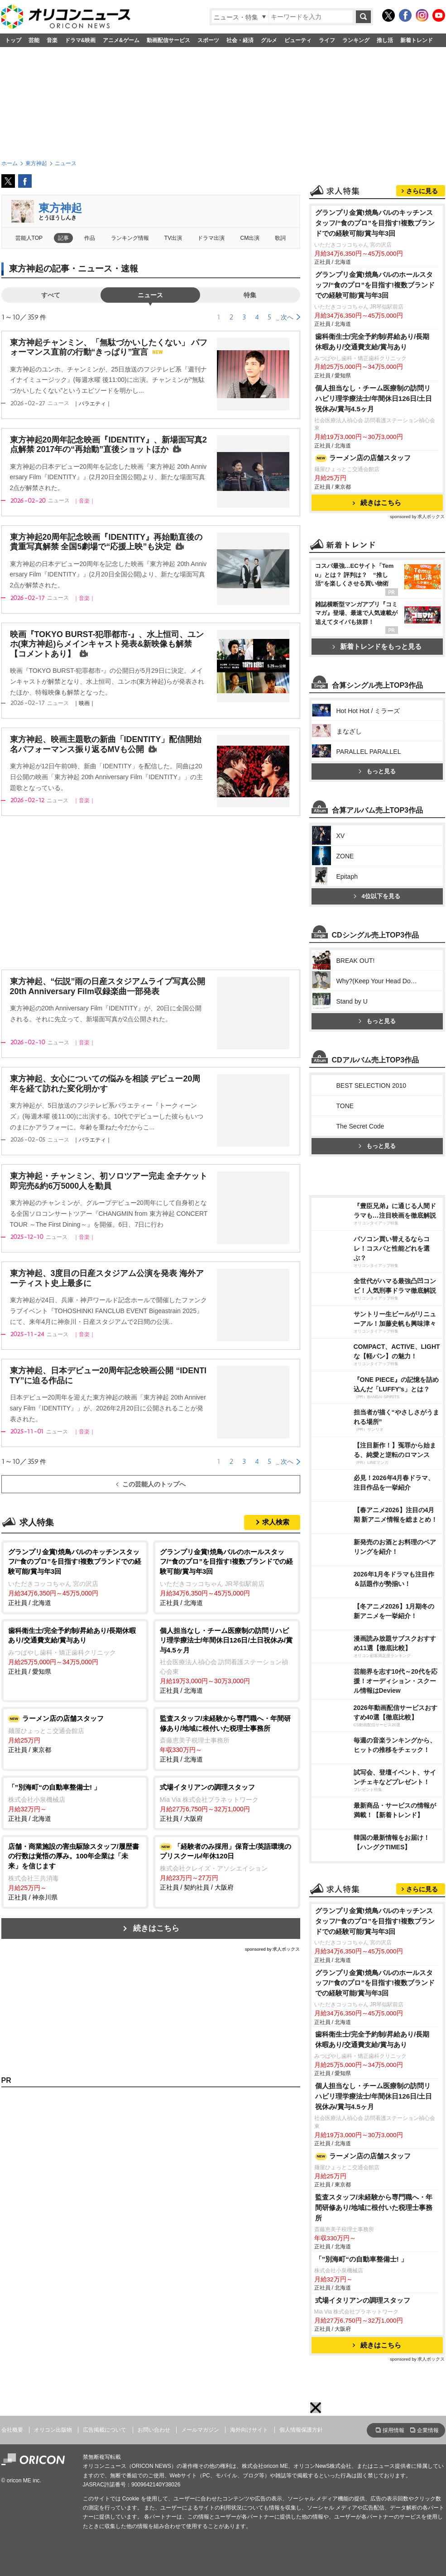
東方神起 (60, 208)
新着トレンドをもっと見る (377, 646)
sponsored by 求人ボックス (272, 1949)
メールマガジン (200, 2430)
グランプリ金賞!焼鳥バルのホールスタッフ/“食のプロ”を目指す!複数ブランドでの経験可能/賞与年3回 (375, 285)
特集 (250, 295)
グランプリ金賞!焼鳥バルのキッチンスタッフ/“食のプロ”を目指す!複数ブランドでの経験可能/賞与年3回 (375, 223)
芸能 (34, 40)
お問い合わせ (154, 2430)
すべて (50, 295)
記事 (63, 238)
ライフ (327, 40)
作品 (89, 238)
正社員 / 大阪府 (226, 1802)
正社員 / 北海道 (75, 1576)
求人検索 (275, 1522)
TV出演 (173, 238)
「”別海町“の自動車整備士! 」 (361, 2259)
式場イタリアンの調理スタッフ (362, 2300)
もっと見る (377, 771)
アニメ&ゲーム (121, 40)
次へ (287, 317)
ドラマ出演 (211, 238)
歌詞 (280, 238)
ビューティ (298, 40)
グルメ (269, 40)
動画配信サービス (168, 40)
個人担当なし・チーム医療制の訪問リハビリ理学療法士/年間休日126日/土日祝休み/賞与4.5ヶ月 (373, 398)
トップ (13, 40)
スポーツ (208, 40)
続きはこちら (156, 1928)
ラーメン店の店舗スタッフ (363, 458)
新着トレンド (416, 40)
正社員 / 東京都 (75, 1733)
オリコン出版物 (53, 2430)
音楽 (52, 40)
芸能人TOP (29, 238)
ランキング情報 (130, 238)
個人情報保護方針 (301, 2430)
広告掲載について (104, 2430)
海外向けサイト (249, 2430)
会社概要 (12, 2430)
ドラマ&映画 (80, 40)
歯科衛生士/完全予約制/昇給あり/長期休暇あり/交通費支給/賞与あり (372, 342)
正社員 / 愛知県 (75, 1650)
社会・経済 (240, 40)
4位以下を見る (377, 896)
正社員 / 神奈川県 (75, 1871)
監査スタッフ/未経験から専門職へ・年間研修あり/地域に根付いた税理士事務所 (373, 2207)
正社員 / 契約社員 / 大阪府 (226, 1866)
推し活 (385, 40)
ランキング (355, 40)
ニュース (150, 295)
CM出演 (250, 238)
